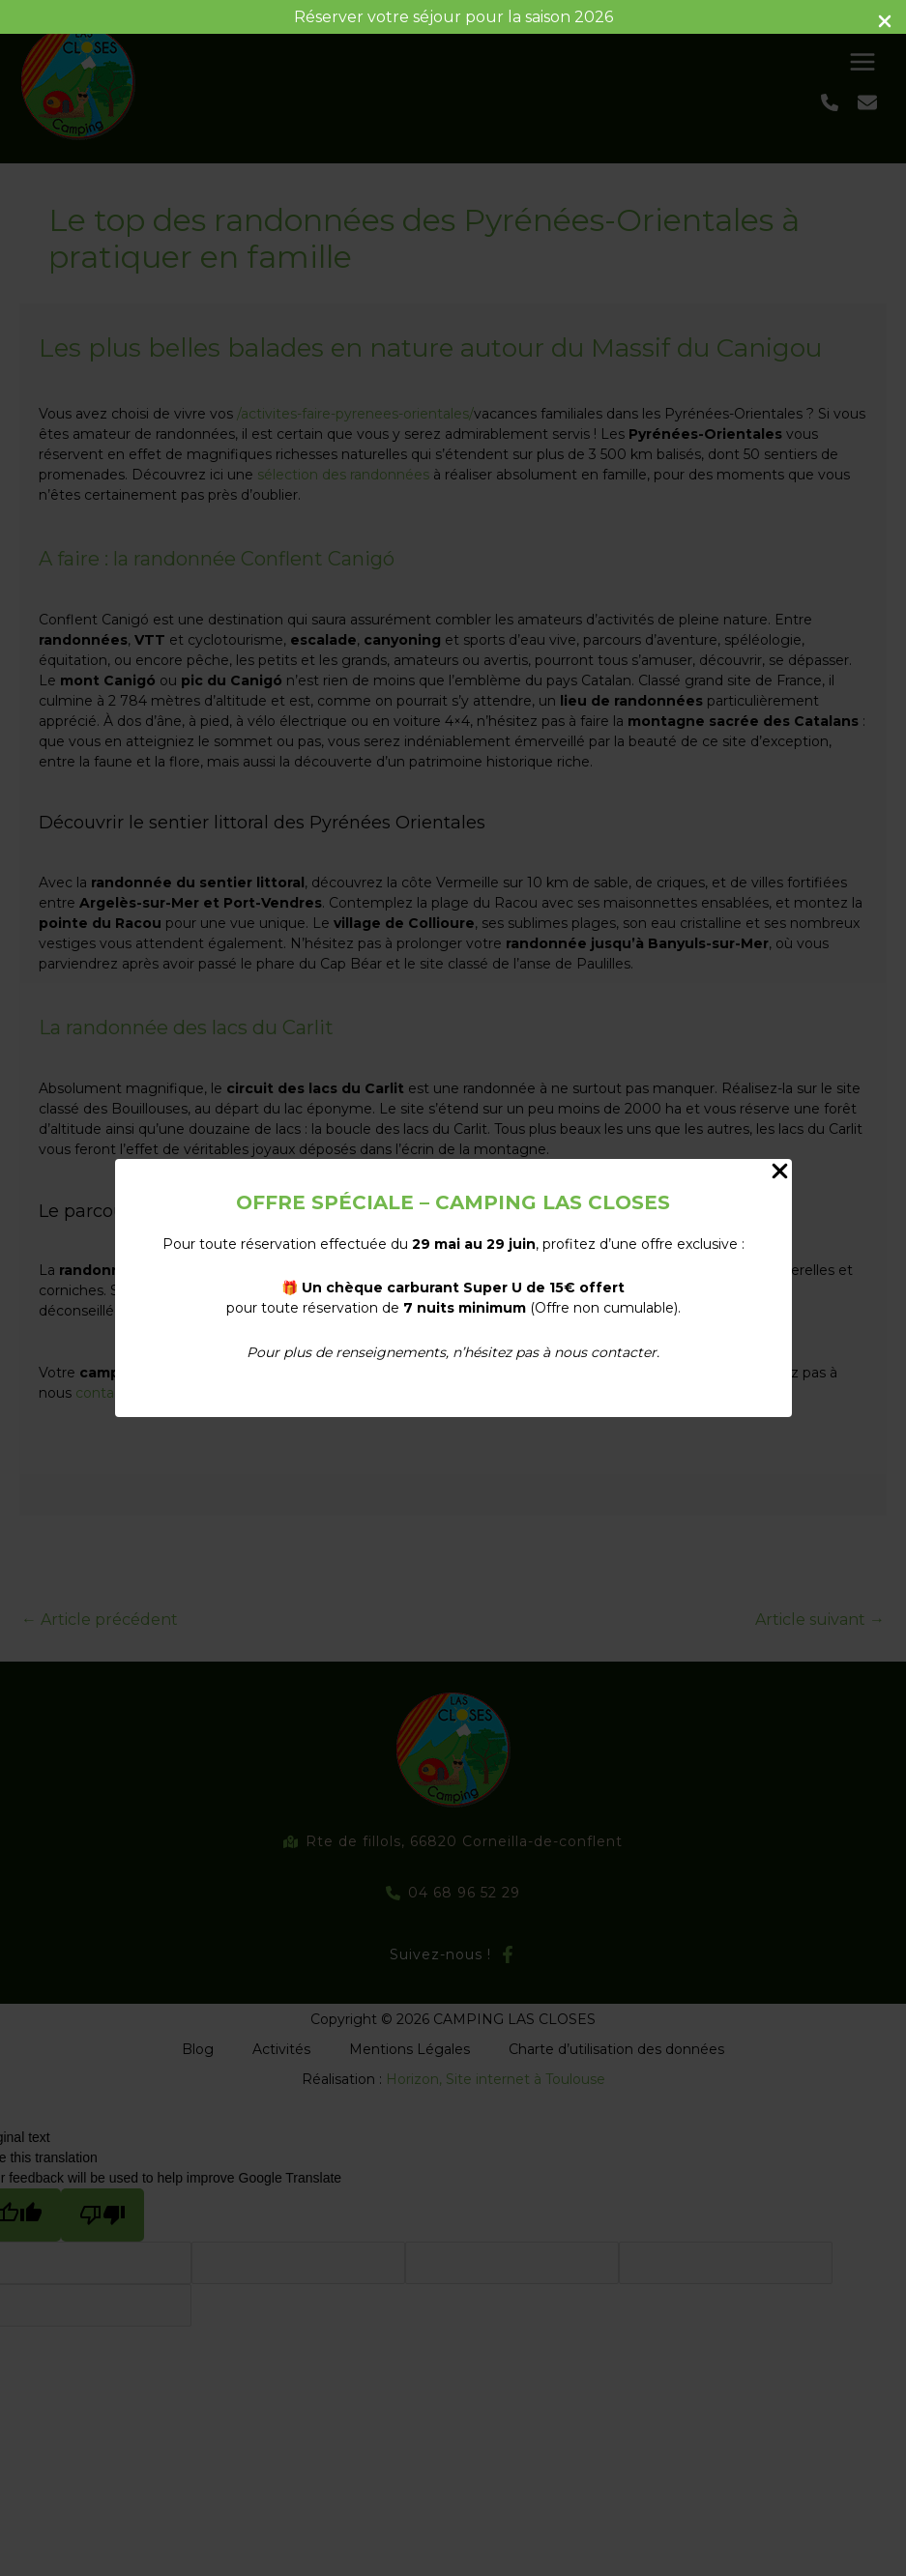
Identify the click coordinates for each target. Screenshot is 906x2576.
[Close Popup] (780, 1172)
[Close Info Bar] (884, 22)
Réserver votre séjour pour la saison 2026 (453, 17)
